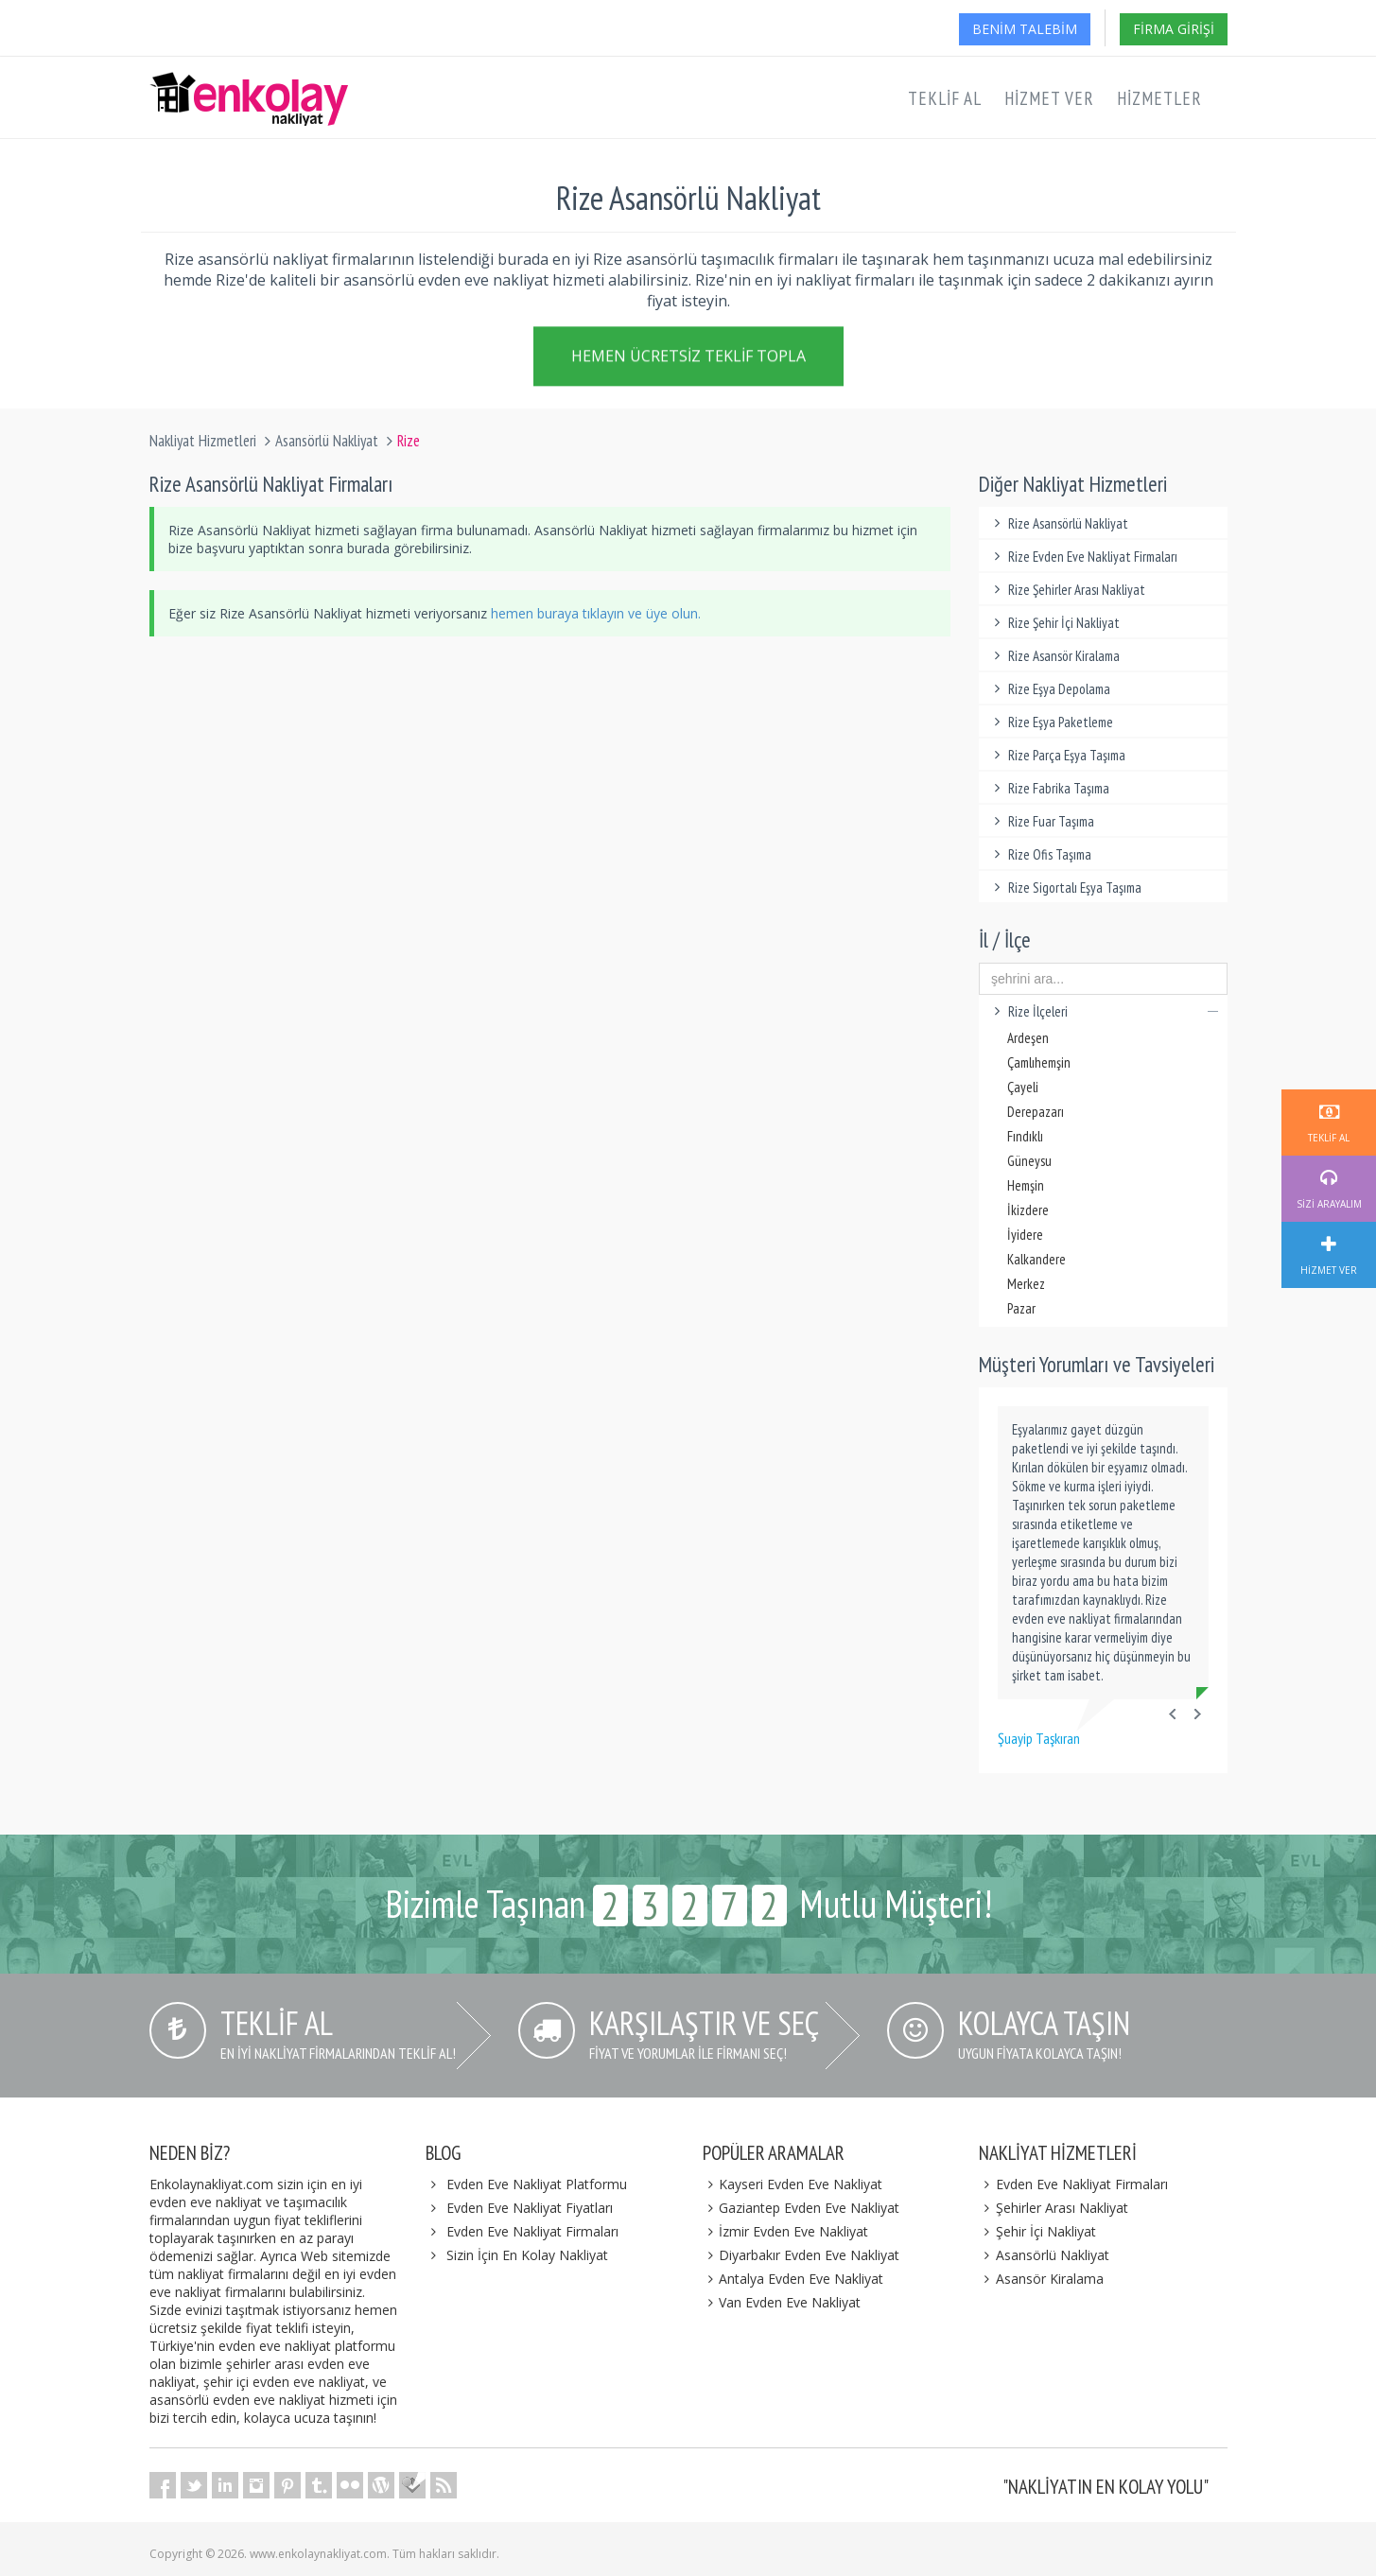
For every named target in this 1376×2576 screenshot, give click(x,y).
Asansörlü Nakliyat (326, 440)
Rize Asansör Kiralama (1054, 656)
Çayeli (1022, 1087)
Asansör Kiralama (1041, 2279)
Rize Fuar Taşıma (1041, 821)
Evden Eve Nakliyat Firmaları (532, 2231)
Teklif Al (945, 98)
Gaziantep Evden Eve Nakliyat (801, 2208)
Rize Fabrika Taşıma (1048, 788)
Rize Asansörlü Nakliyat (1058, 523)
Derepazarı (1035, 1112)
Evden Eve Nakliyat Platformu (536, 2184)
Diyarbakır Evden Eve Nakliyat (801, 2255)
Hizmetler (1159, 98)
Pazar (1021, 1308)
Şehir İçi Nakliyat (1037, 2231)
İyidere (1025, 1235)
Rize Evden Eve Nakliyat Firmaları (1082, 557)
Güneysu (1029, 1161)
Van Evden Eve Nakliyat (782, 2302)
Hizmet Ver (1049, 98)
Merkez (1026, 1284)
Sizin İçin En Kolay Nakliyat (527, 2255)
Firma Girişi (1173, 29)
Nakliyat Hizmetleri (202, 440)
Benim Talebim (1024, 29)
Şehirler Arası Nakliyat (1053, 2208)
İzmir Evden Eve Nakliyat (786, 2231)
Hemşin (1025, 1185)
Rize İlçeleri (1103, 1011)
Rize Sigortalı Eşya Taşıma (1064, 887)
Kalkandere (1036, 1259)
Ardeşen (1028, 1038)
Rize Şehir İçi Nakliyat (1054, 623)
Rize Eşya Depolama (1049, 689)
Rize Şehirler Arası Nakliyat (1066, 590)
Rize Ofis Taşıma (1039, 854)
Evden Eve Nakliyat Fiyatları (529, 2208)
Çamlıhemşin (1039, 1062)
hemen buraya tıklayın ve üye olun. (596, 613)
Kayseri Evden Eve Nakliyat (793, 2184)
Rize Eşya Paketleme (1050, 722)
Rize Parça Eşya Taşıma (1056, 755)
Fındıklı (1025, 1136)
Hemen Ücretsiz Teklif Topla (688, 359)
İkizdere (1028, 1210)
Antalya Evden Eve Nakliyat (793, 2279)
